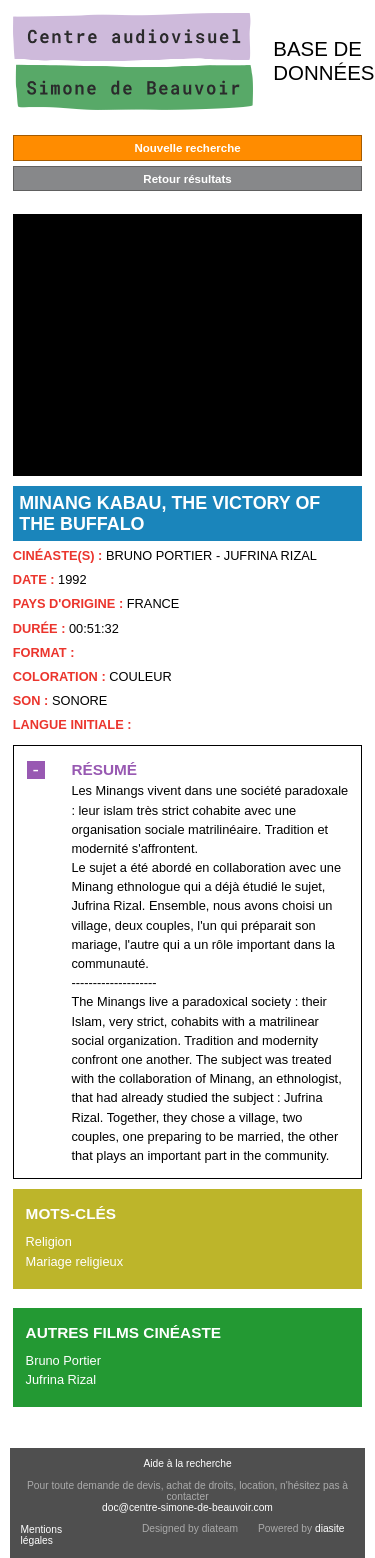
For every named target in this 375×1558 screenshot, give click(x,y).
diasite (330, 1528)
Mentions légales (41, 1535)
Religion (49, 1241)
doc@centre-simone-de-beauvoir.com (187, 1507)
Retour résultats (187, 179)
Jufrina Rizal (61, 1379)
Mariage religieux (74, 1261)
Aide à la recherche (187, 1463)
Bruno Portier (63, 1360)
